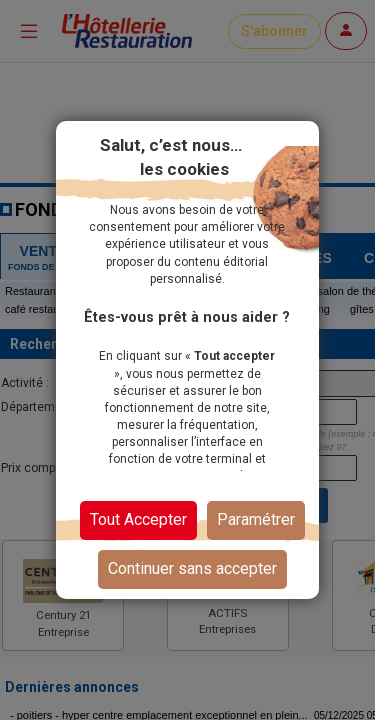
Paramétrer (256, 519)
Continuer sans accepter (192, 568)
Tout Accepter (138, 519)
